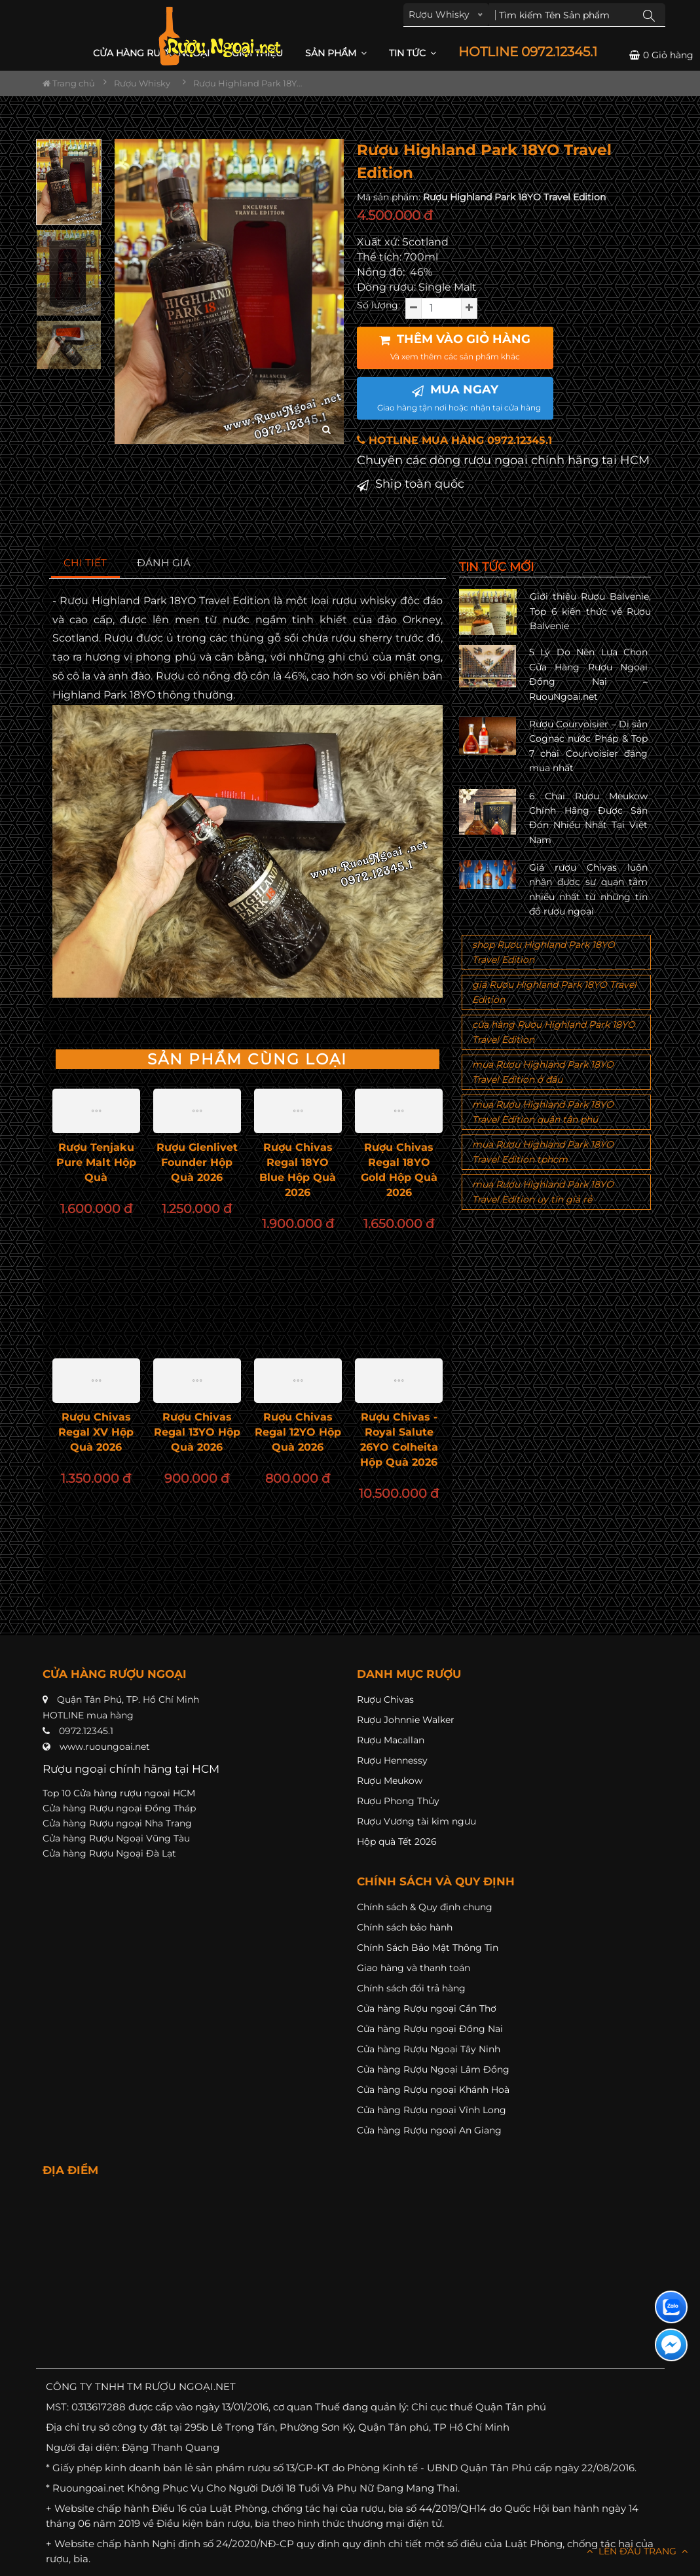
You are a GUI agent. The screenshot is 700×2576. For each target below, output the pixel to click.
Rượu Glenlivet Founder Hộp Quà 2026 (197, 1162)
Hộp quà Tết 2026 (397, 1841)
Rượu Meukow (389, 1781)
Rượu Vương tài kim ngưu (416, 1821)
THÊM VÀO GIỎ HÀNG (454, 347)
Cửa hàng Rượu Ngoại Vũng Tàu (116, 1838)
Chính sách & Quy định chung (424, 1907)
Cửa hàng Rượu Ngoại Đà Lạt (109, 1853)
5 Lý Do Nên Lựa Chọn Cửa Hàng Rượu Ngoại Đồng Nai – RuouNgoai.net (588, 674)
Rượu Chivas (385, 1699)
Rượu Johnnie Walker (405, 1720)
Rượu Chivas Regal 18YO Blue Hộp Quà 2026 (297, 1170)
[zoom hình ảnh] (326, 430)
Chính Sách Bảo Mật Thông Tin (427, 1947)
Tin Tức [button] (412, 53)
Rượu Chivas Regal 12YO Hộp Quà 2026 (298, 1432)
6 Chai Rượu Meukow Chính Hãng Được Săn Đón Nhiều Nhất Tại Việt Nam (588, 818)
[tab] (85, 563)
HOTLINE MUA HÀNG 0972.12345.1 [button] (454, 440)
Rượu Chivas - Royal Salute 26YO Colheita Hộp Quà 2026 (399, 1439)
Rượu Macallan (390, 1740)
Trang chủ (69, 83)
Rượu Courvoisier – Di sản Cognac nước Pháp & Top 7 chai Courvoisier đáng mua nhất (588, 746)
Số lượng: (378, 305)
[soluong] (441, 308)
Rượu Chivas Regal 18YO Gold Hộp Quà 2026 (399, 1170)
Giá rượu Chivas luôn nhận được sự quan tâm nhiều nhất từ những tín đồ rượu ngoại (588, 889)
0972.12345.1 (86, 1731)
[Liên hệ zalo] (671, 2307)
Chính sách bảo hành (404, 1927)
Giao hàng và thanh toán (413, 1968)
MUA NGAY (459, 397)
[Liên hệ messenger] (671, 2345)
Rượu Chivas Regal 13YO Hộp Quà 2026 (197, 1432)
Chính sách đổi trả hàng (411, 1988)
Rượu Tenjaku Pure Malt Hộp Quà (96, 1162)
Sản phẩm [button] (336, 53)
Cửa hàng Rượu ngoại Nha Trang (117, 1823)
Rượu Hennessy (392, 1760)
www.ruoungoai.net (105, 1746)
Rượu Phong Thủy (398, 1801)
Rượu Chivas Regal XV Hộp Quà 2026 (96, 1432)
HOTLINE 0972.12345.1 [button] (527, 52)
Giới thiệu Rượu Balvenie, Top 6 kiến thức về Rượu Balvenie (590, 611)
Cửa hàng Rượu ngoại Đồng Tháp (119, 1808)
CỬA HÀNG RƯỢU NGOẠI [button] (151, 53)
